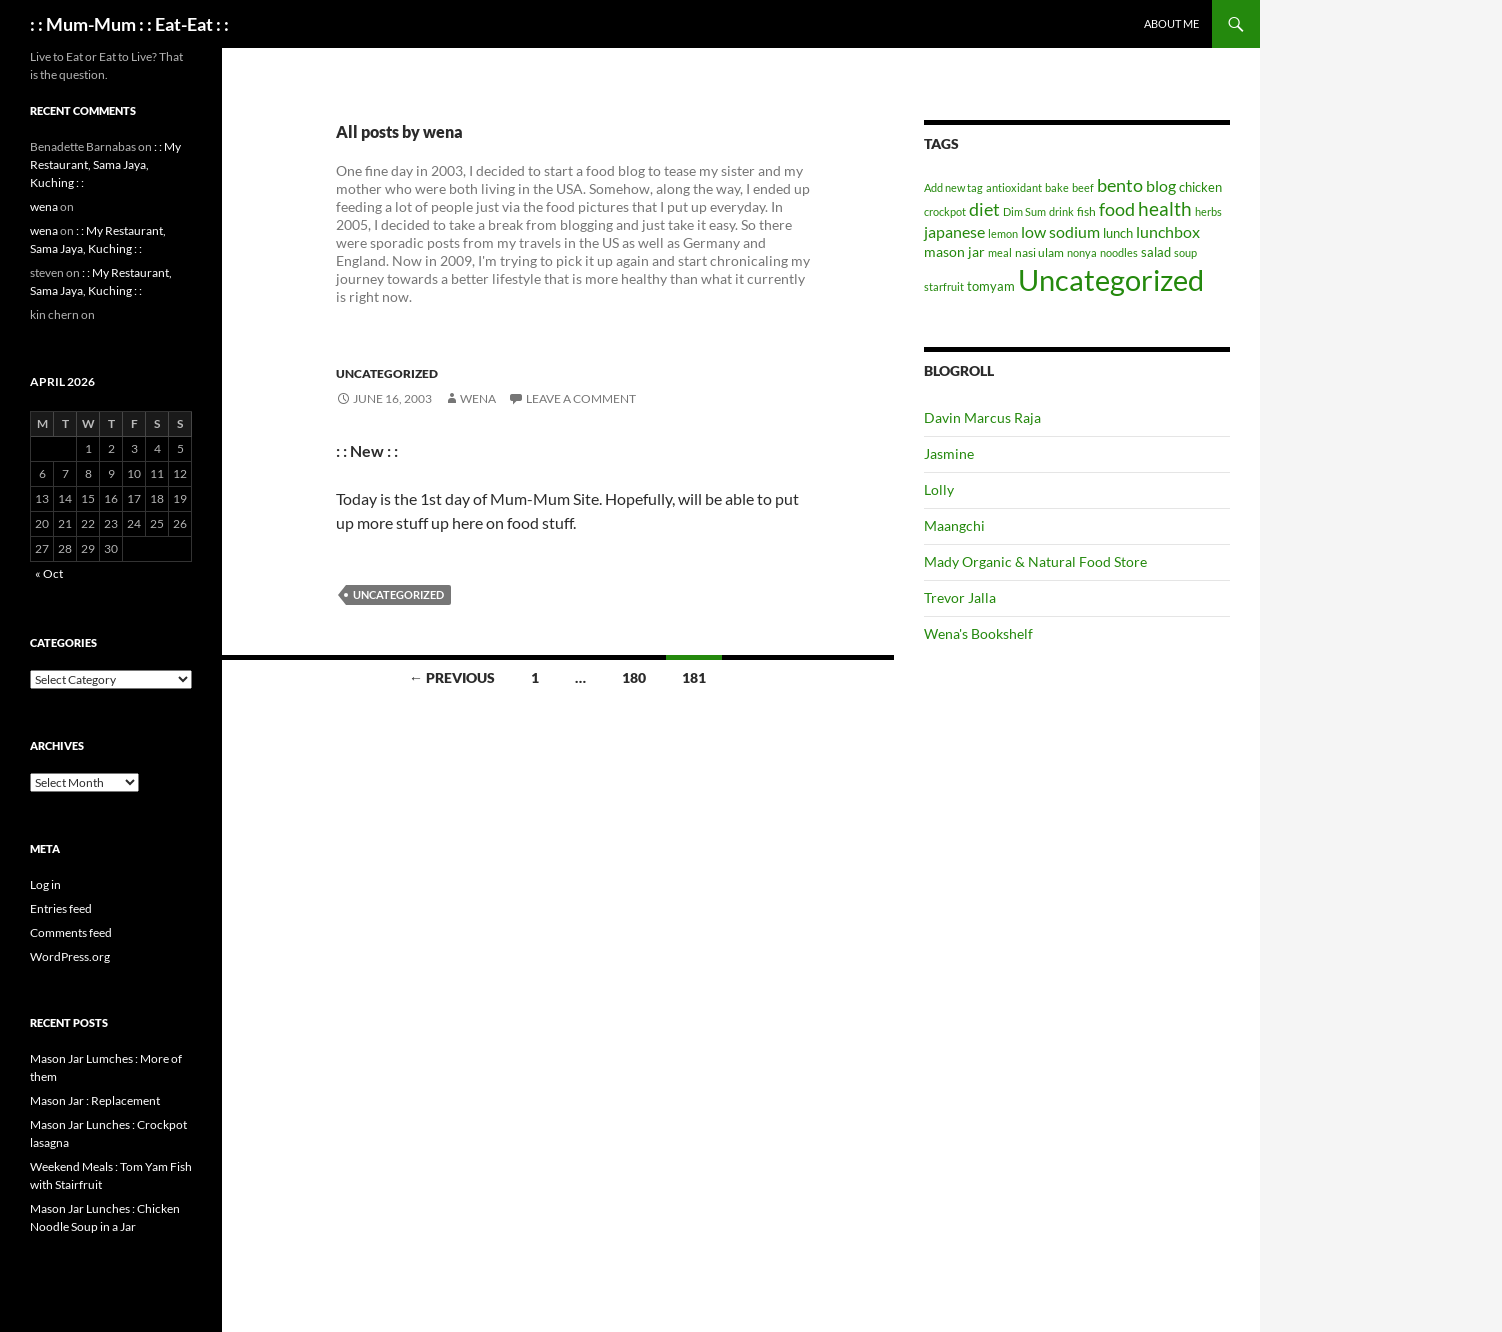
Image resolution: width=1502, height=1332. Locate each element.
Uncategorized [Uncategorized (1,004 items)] (1111, 279)
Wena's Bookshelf (978, 633)
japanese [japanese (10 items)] (954, 231)
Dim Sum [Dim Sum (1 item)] (1024, 211)
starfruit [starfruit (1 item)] (944, 286)
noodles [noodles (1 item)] (1119, 252)
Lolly (939, 489)
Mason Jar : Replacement (95, 1100)
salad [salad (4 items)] (1156, 252)
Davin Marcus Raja (982, 417)
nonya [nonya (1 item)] (1082, 252)
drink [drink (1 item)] (1061, 211)
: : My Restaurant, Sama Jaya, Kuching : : (105, 164)
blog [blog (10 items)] (1161, 185)
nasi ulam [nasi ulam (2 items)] (1039, 252)
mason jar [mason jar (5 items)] (954, 251)
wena (478, 398)
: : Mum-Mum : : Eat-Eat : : (129, 24)
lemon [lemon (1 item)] (1003, 233)
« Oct (49, 573)
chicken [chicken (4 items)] (1200, 187)
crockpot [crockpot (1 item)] (945, 211)
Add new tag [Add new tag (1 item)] (953, 187)
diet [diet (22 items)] (984, 209)
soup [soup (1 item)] (1185, 252)
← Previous (452, 677)
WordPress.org (70, 956)
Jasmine (949, 453)
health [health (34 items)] (1165, 208)
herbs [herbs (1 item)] (1208, 211)
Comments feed (71, 932)
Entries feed (61, 908)
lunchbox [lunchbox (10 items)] (1168, 231)
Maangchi (954, 525)
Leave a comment (581, 398)
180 (634, 677)
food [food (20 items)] (1117, 209)
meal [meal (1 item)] (1000, 252)
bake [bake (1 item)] (1057, 187)
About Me (1171, 23)
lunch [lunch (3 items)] (1118, 233)
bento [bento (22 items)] (1120, 185)
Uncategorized (387, 373)
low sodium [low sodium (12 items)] (1060, 231)
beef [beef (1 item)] (1083, 187)
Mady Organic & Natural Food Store (1035, 561)
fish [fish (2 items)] (1086, 211)
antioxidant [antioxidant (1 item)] (1014, 187)
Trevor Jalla (960, 597)
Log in (45, 884)
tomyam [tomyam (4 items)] (991, 286)
